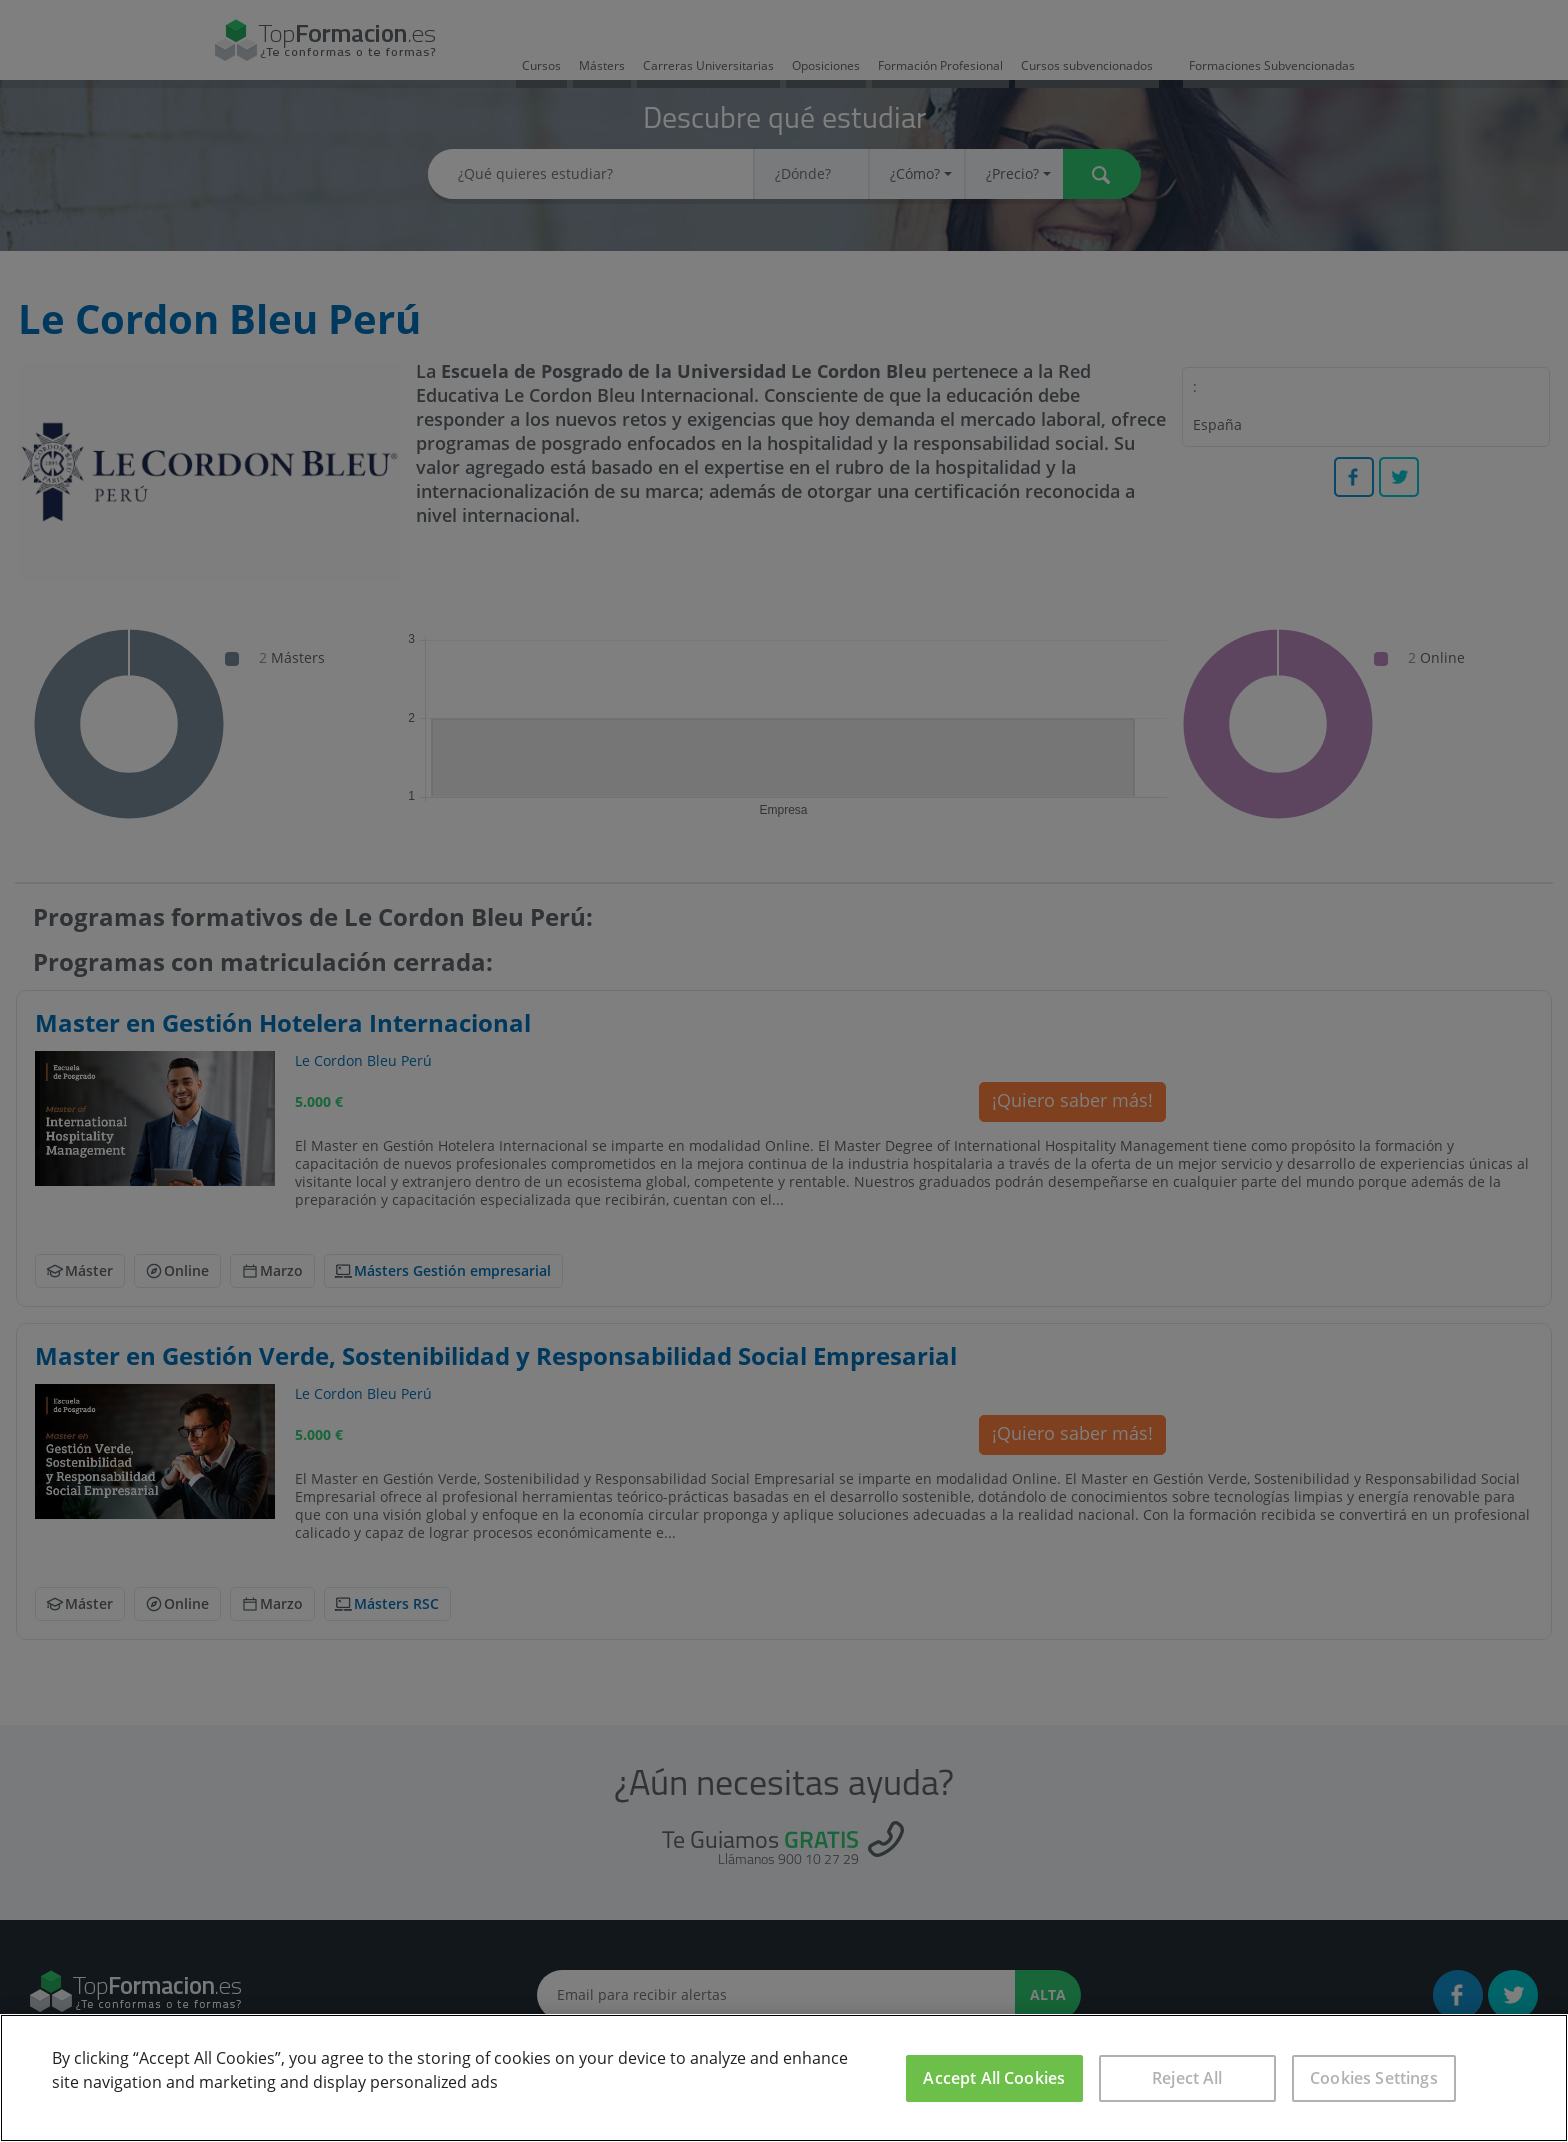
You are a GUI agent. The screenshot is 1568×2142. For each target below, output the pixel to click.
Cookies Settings (1374, 2078)
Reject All (1187, 2078)
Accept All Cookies (994, 2078)
